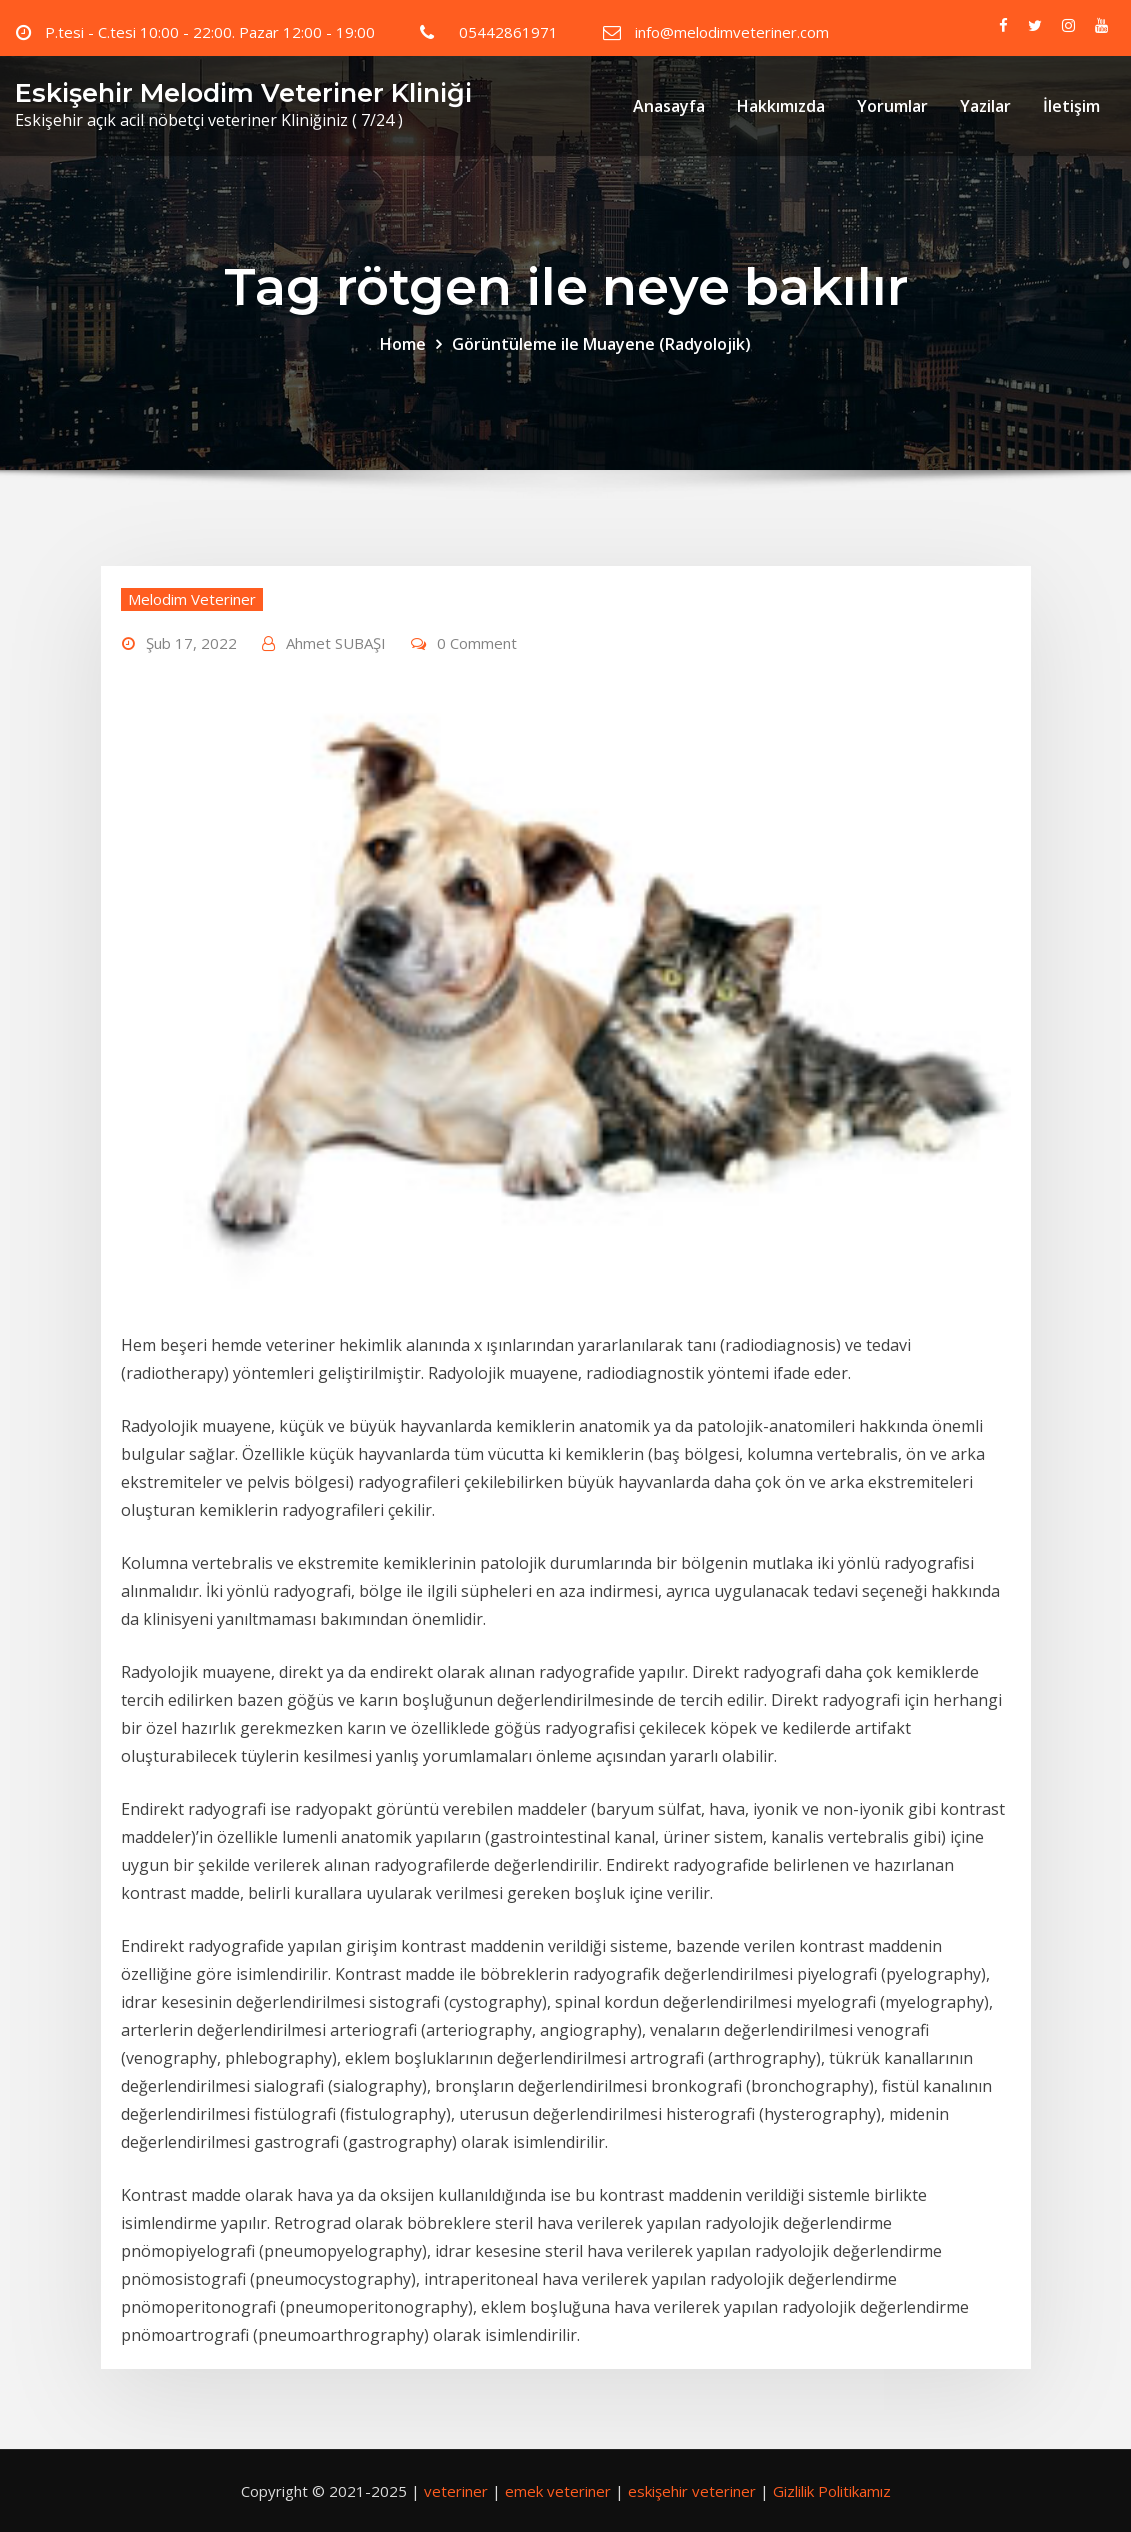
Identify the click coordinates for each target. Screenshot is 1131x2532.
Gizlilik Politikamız (832, 2491)
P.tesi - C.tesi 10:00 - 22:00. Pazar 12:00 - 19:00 (210, 32)
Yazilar (985, 106)
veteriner (456, 2491)
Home (403, 344)
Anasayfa (669, 106)
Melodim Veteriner (192, 599)
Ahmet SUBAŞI (336, 643)
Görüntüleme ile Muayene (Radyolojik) (601, 344)
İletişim (1071, 106)
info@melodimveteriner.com (732, 32)
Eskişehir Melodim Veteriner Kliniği (243, 92)
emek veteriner (558, 2491)
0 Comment (477, 643)
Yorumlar (892, 106)
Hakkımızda (781, 106)
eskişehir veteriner (692, 2491)
